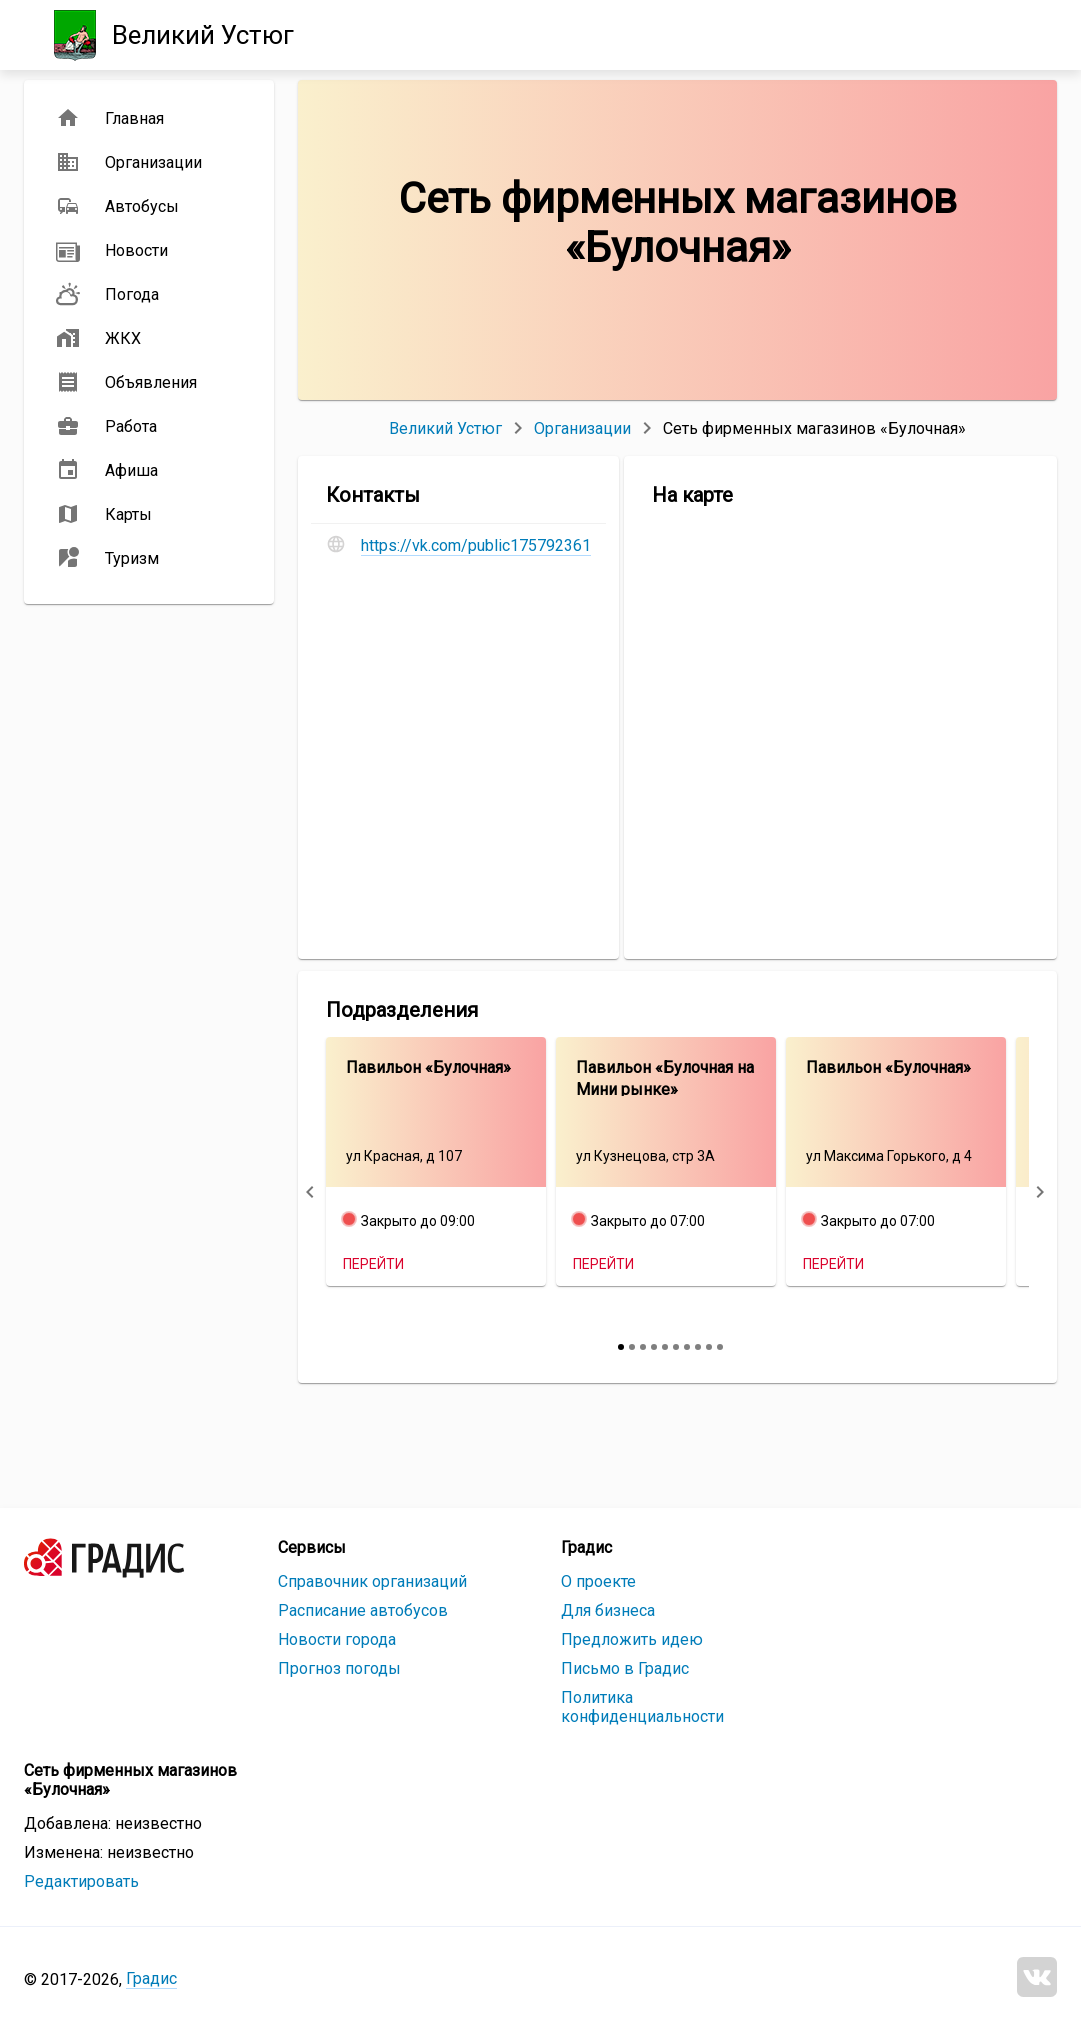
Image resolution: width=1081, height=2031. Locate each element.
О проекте (598, 1581)
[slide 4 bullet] (654, 1347)
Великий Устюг (445, 428)
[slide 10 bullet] (720, 1347)
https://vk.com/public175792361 (476, 545)
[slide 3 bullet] (643, 1347)
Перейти (373, 1264)
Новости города (337, 1639)
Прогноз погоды (339, 1668)
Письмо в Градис (625, 1668)
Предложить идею (632, 1639)
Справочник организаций (372, 1581)
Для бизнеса (608, 1610)
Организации (582, 428)
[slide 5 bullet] (665, 1347)
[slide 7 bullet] (687, 1347)
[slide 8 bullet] (698, 1347)
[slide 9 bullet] (709, 1347)
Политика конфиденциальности (642, 1707)
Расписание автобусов (363, 1610)
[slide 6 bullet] (676, 1347)
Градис (151, 1978)
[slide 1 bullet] (621, 1347)
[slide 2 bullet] (632, 1347)
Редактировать (81, 1881)
